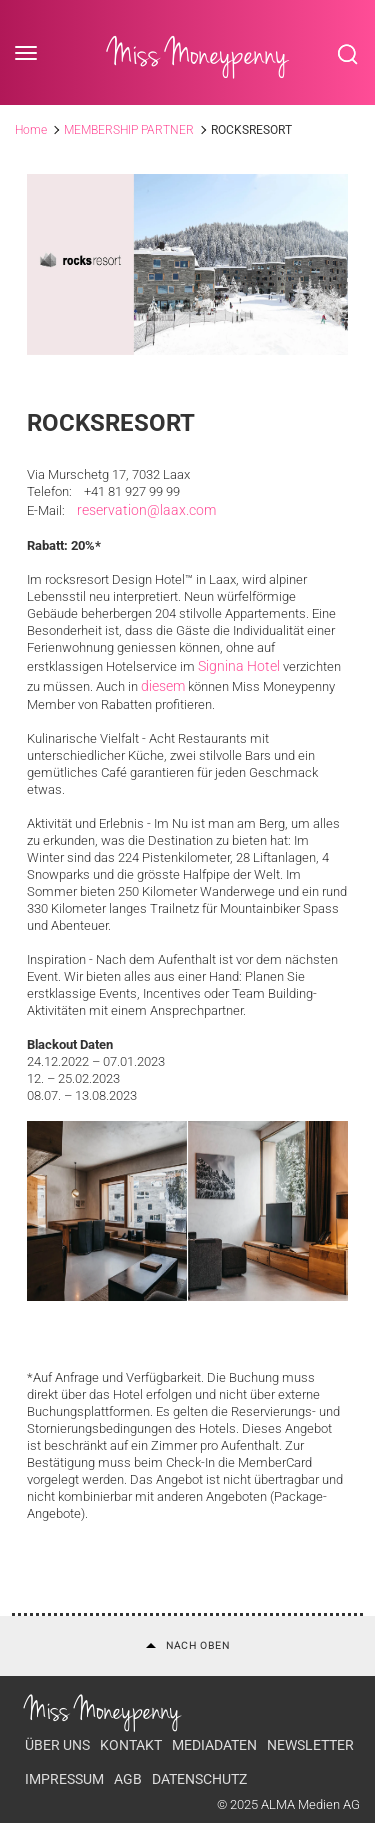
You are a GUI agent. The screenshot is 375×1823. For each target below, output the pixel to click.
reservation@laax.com (146, 510)
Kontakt (131, 1745)
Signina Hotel (239, 666)
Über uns (57, 1745)
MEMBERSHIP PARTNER (129, 130)
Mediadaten (214, 1745)
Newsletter (310, 1745)
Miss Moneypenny (198, 54)
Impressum (64, 1779)
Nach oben (188, 1645)
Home (31, 130)
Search (348, 54)
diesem (163, 686)
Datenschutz (199, 1779)
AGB (128, 1779)
